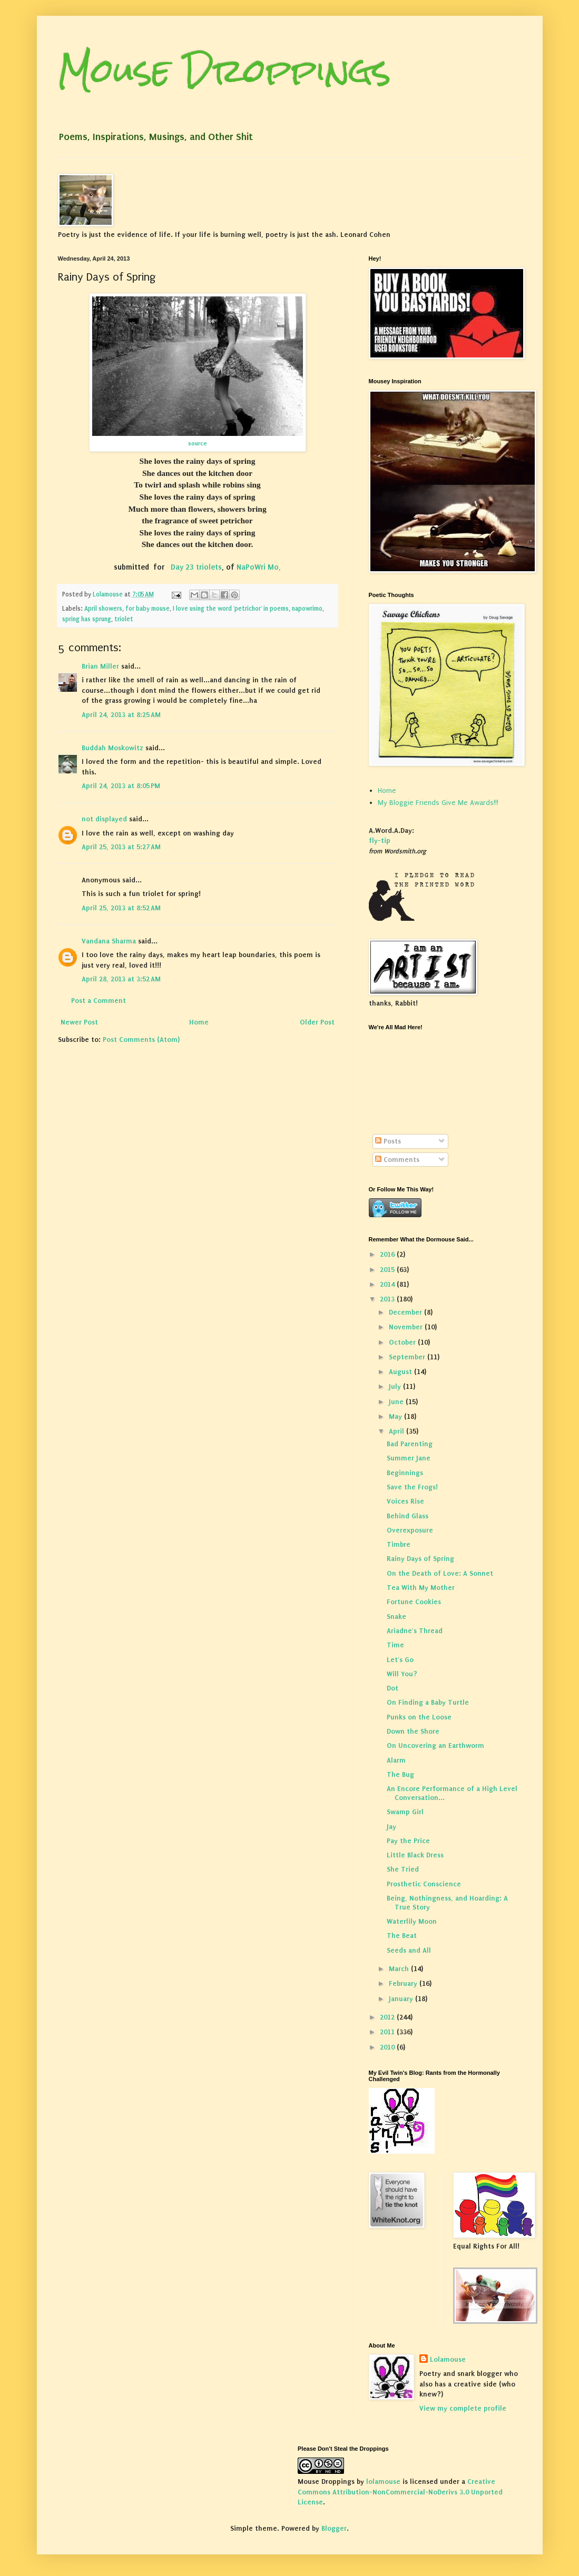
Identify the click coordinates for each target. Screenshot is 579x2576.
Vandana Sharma (109, 941)
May (396, 1416)
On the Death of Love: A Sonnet (440, 1573)
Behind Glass (407, 1516)
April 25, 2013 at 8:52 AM (121, 908)
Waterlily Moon (412, 1921)
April (397, 1431)
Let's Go (400, 1660)
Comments (397, 1159)
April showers (103, 608)
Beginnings (405, 1473)
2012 (388, 2017)
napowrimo (307, 608)
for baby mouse (147, 608)
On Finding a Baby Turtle (428, 1702)
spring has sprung (86, 619)
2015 (388, 1270)
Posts (388, 1141)
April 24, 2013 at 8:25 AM (121, 715)
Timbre (398, 1544)
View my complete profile (462, 2408)
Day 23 (183, 567)
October (403, 1342)
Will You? (402, 1674)
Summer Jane (408, 1458)
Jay (391, 1827)
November (407, 1327)
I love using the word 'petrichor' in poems (231, 608)
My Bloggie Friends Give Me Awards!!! (438, 803)
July (396, 1386)
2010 (388, 2047)
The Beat (402, 1936)
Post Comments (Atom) (141, 1039)
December (406, 1312)
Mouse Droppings (224, 70)
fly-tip (379, 840)
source (197, 443)
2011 (388, 2032)
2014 (388, 1284)
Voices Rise (405, 1501)
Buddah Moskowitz (112, 748)
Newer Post (79, 1022)
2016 (388, 1254)
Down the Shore (413, 1731)
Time (395, 1645)
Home (199, 1022)
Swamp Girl (405, 1812)
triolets (209, 567)
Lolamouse (448, 2359)
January (402, 1999)
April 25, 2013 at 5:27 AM (121, 847)
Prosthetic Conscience (424, 1884)
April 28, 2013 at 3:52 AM (121, 979)
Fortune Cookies (414, 1602)
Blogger (334, 2528)
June (397, 1402)
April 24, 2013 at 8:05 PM (121, 786)
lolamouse (383, 2481)
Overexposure (410, 1530)
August (401, 1372)
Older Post (317, 1022)
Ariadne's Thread (415, 1631)
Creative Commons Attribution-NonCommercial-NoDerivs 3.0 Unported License (400, 2492)
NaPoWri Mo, (259, 567)
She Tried (403, 1869)
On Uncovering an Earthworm (435, 1745)
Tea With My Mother (421, 1588)
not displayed (104, 819)
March (400, 1969)
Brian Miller (100, 666)
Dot (392, 1688)
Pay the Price (408, 1841)
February (404, 1983)
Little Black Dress (415, 1855)
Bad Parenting (410, 1444)
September (408, 1357)
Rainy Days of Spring (420, 1559)
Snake (396, 1616)
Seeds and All (409, 1950)
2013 (388, 1299)
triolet (123, 619)
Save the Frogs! (412, 1487)
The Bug (400, 1774)
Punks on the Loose (419, 1717)
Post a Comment (98, 1000)
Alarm (396, 1760)
